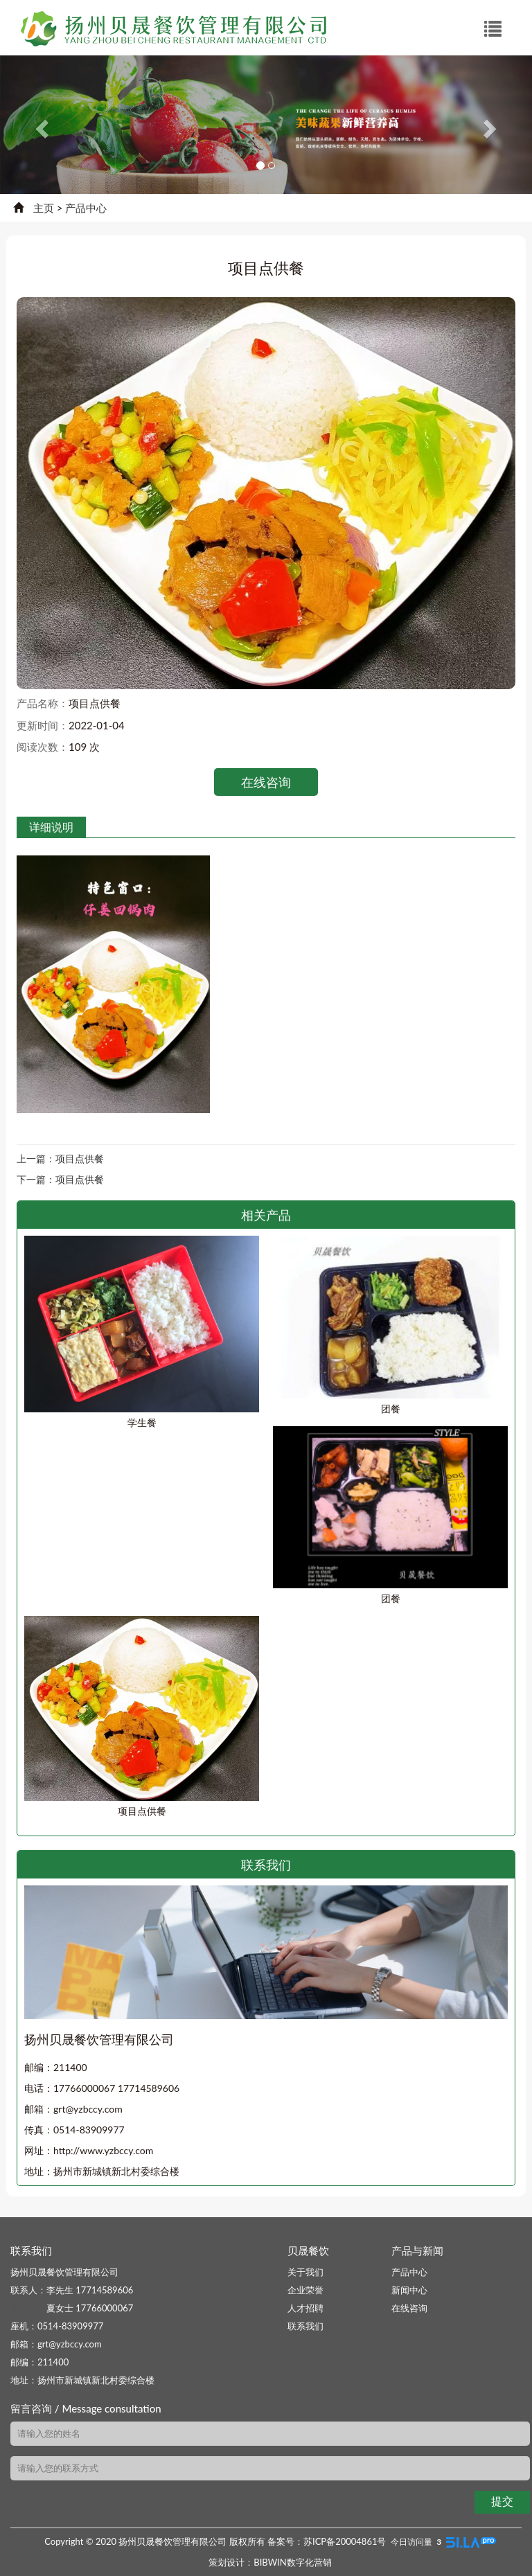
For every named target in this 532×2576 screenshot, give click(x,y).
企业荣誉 (305, 2289)
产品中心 (86, 208)
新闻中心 (409, 2289)
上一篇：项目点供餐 (60, 1158)
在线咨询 (266, 782)
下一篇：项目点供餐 (60, 1179)
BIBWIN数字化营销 (292, 2562)
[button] (40, 124)
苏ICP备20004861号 (344, 2541)
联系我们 (305, 2325)
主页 (43, 208)
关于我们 (305, 2271)
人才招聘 (305, 2307)
